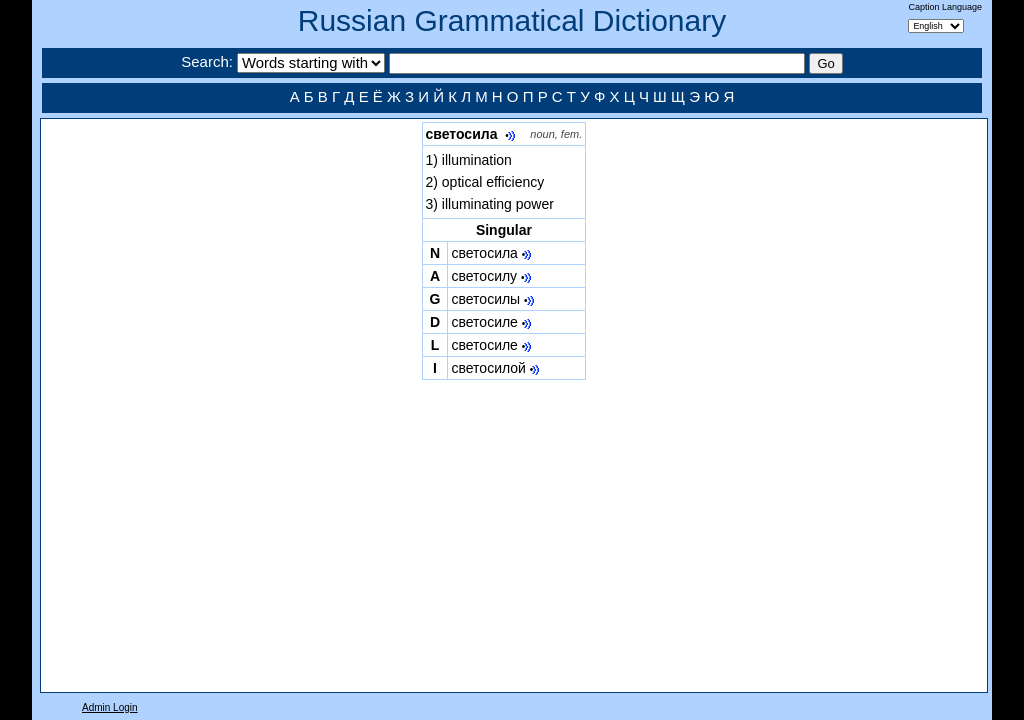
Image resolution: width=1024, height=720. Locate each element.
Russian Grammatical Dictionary (512, 20)
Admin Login (110, 707)
